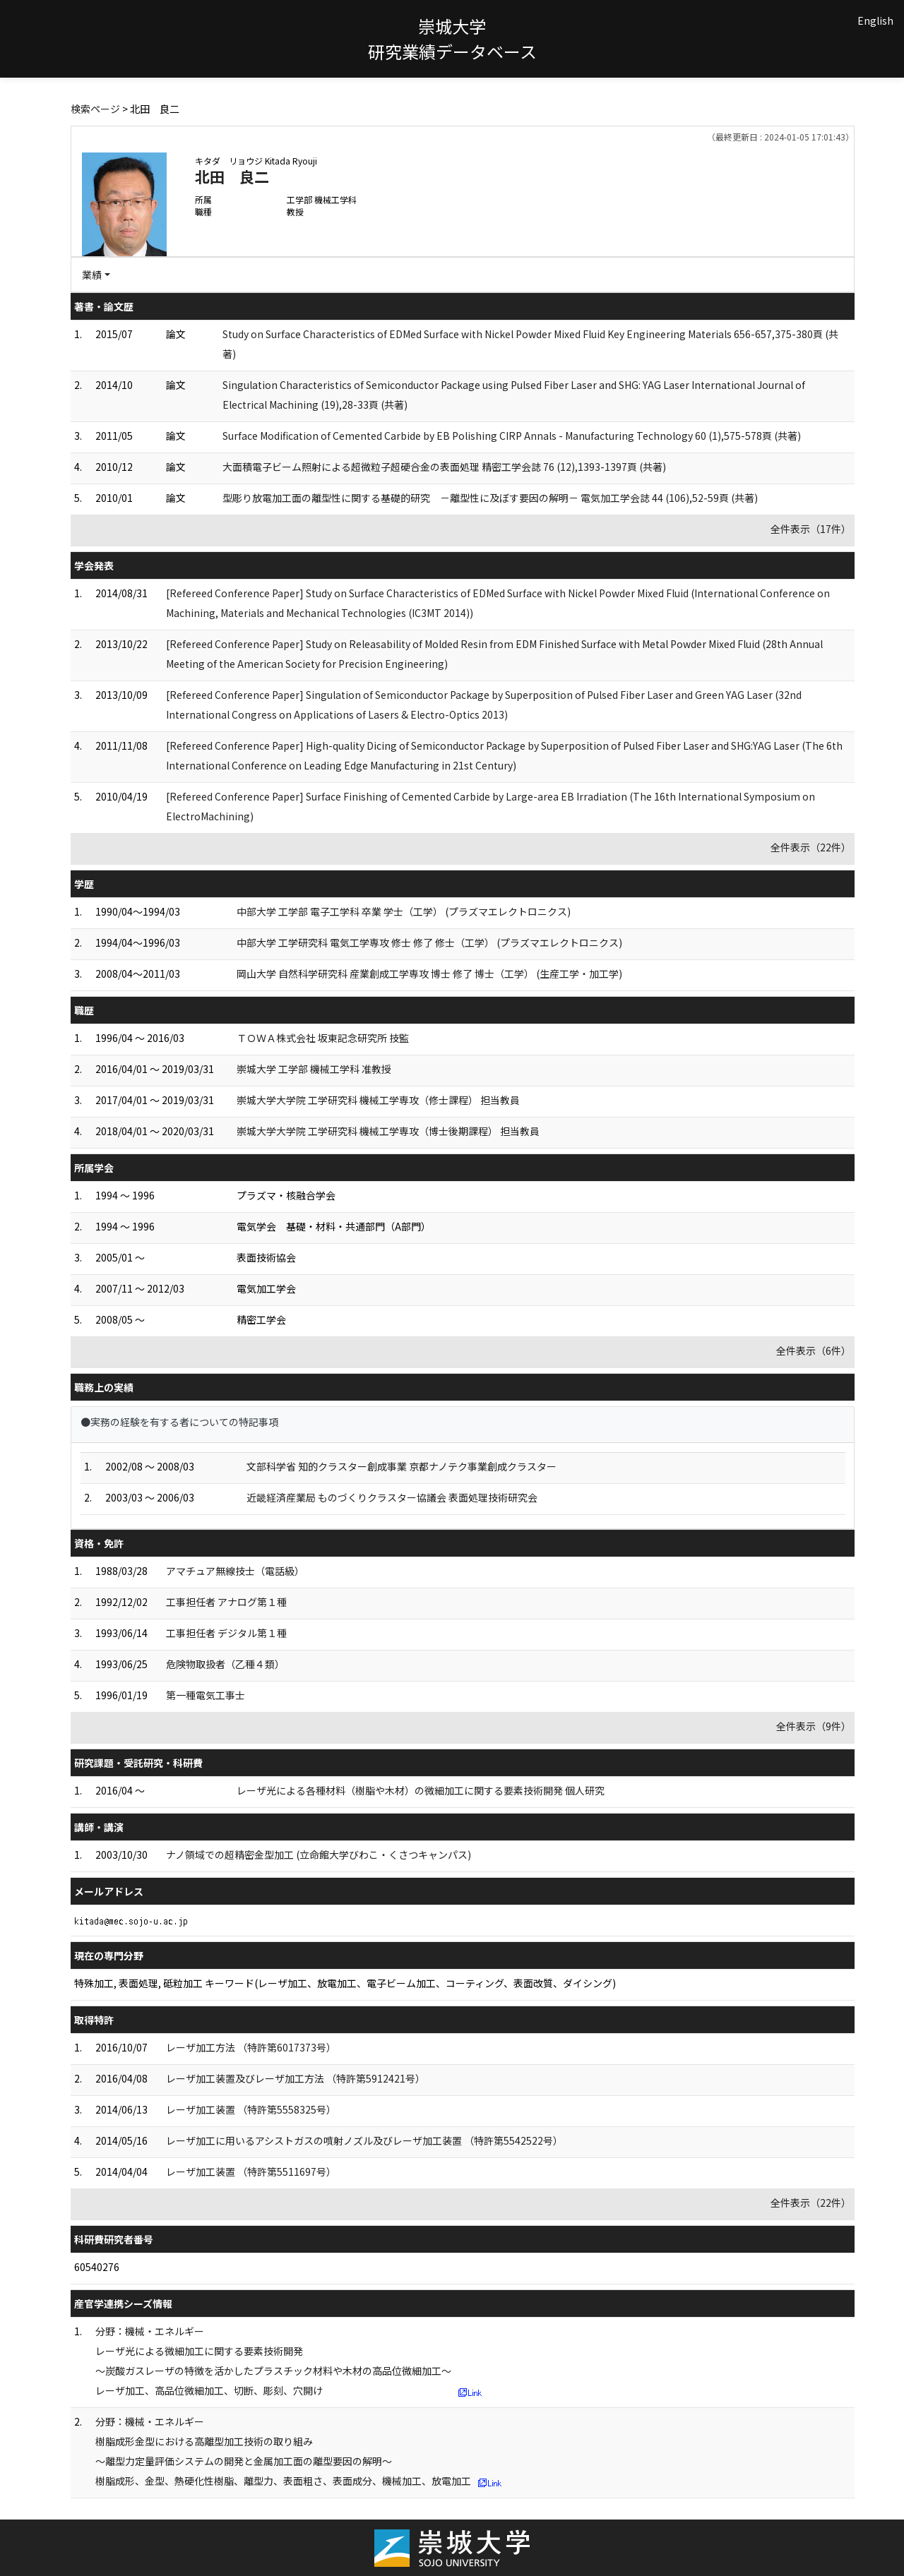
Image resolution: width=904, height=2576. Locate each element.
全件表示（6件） (813, 1350)
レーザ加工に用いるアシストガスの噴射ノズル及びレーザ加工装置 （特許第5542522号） (364, 2140)
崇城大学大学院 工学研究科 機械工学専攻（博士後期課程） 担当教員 (388, 1131)
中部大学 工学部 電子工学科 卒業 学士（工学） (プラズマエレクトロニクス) (404, 911)
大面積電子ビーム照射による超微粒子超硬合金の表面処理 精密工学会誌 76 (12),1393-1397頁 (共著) (444, 467)
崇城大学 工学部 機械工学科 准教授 (314, 1069)
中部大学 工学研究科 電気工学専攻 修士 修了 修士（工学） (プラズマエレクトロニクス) (429, 942)
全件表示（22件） (811, 847)
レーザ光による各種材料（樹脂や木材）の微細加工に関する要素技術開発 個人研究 (421, 1790)
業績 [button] (92, 275)
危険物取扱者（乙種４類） (225, 1664)
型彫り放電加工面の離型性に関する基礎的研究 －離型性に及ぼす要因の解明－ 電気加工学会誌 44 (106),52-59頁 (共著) (490, 498)
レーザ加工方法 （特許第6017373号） (251, 2047)
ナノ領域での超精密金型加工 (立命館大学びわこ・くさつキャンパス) (318, 1854)
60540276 (96, 2267)
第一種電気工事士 (205, 1695)
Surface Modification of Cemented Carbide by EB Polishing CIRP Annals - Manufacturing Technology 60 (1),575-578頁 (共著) (511, 436)
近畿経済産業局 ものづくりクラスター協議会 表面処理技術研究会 (391, 1497)
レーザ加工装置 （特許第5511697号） (251, 2171)
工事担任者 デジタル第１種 (226, 1633)
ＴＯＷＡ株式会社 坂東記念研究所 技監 (323, 1038)
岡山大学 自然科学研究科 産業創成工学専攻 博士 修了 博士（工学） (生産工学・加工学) (429, 973)
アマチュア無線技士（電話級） (235, 1571)
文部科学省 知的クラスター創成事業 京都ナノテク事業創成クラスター (401, 1466)
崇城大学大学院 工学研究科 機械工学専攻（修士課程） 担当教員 (378, 1100)
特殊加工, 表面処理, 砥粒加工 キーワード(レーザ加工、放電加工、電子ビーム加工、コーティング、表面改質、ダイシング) (345, 1983)
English (875, 20)
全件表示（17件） (811, 529)
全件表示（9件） (813, 1726)
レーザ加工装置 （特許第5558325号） (251, 2109)
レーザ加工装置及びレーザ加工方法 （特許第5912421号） (295, 2078)
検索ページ (95, 109)
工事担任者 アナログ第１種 (226, 1602)
